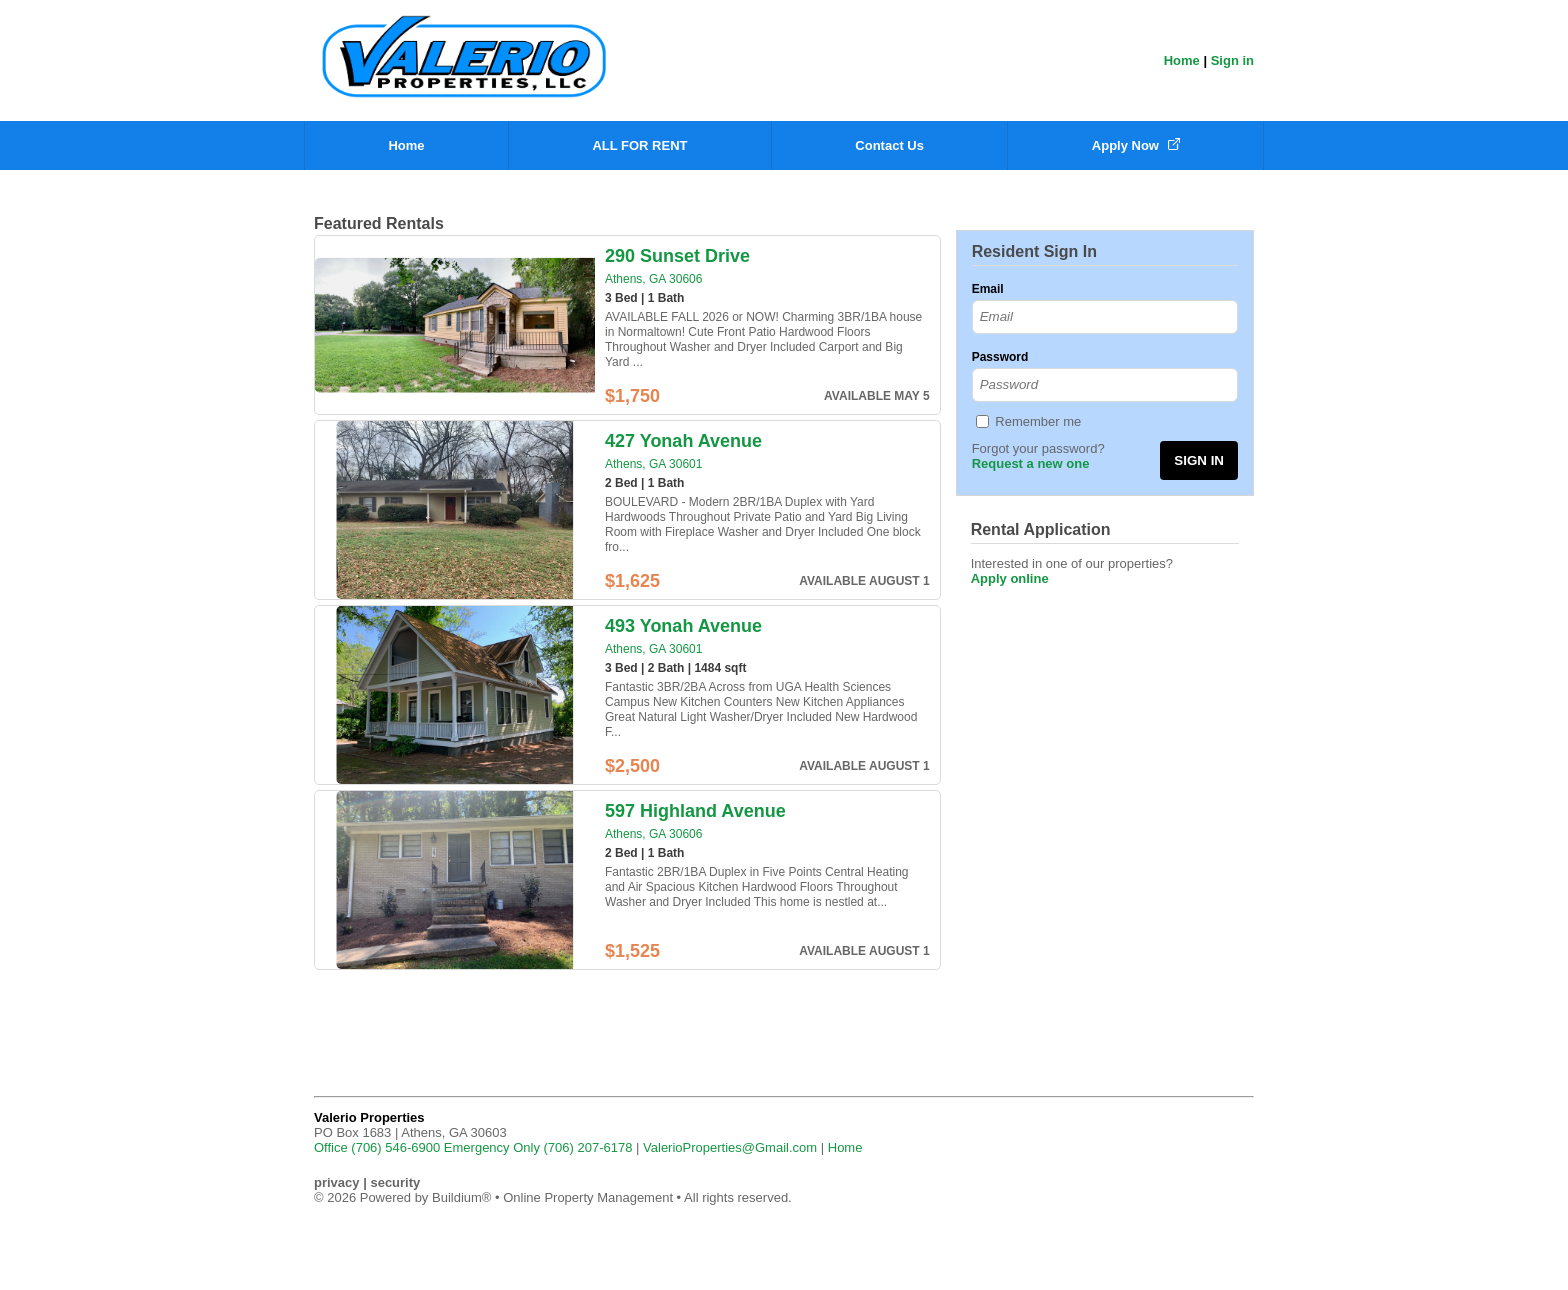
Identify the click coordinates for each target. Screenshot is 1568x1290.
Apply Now (1136, 145)
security (395, 1182)
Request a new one (1031, 463)
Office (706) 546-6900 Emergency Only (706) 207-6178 (473, 1147)
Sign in (1232, 60)
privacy (337, 1182)
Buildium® (461, 1197)
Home (1182, 60)
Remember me (1038, 421)
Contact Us (889, 145)
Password (1000, 357)
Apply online (1010, 578)
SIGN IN (1199, 460)
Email (988, 289)
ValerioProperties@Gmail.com (730, 1147)
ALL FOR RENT (639, 145)
